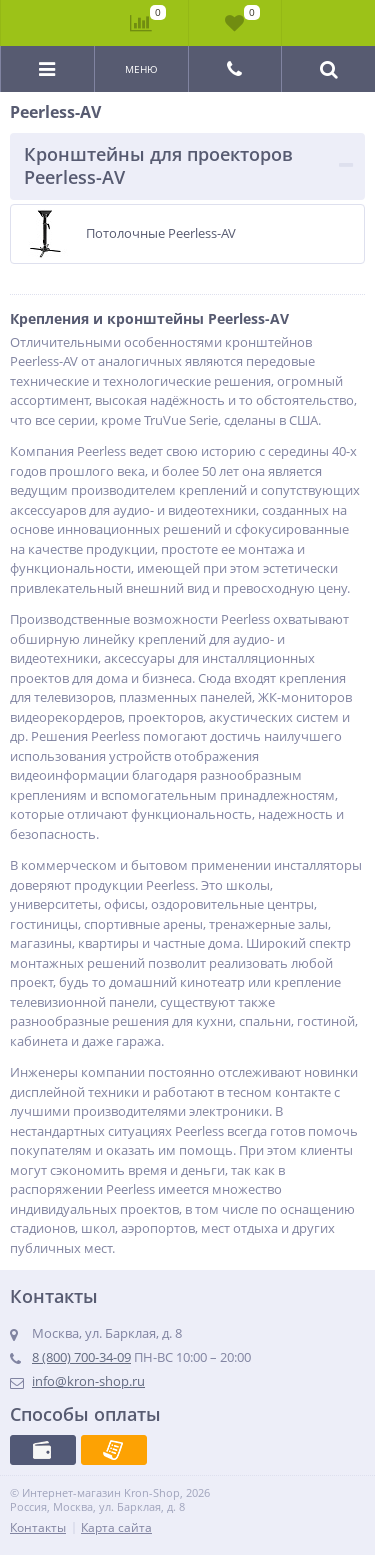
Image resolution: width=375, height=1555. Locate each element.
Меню (141, 69)
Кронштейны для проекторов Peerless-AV (158, 165)
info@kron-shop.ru (88, 1381)
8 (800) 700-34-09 (81, 1357)
